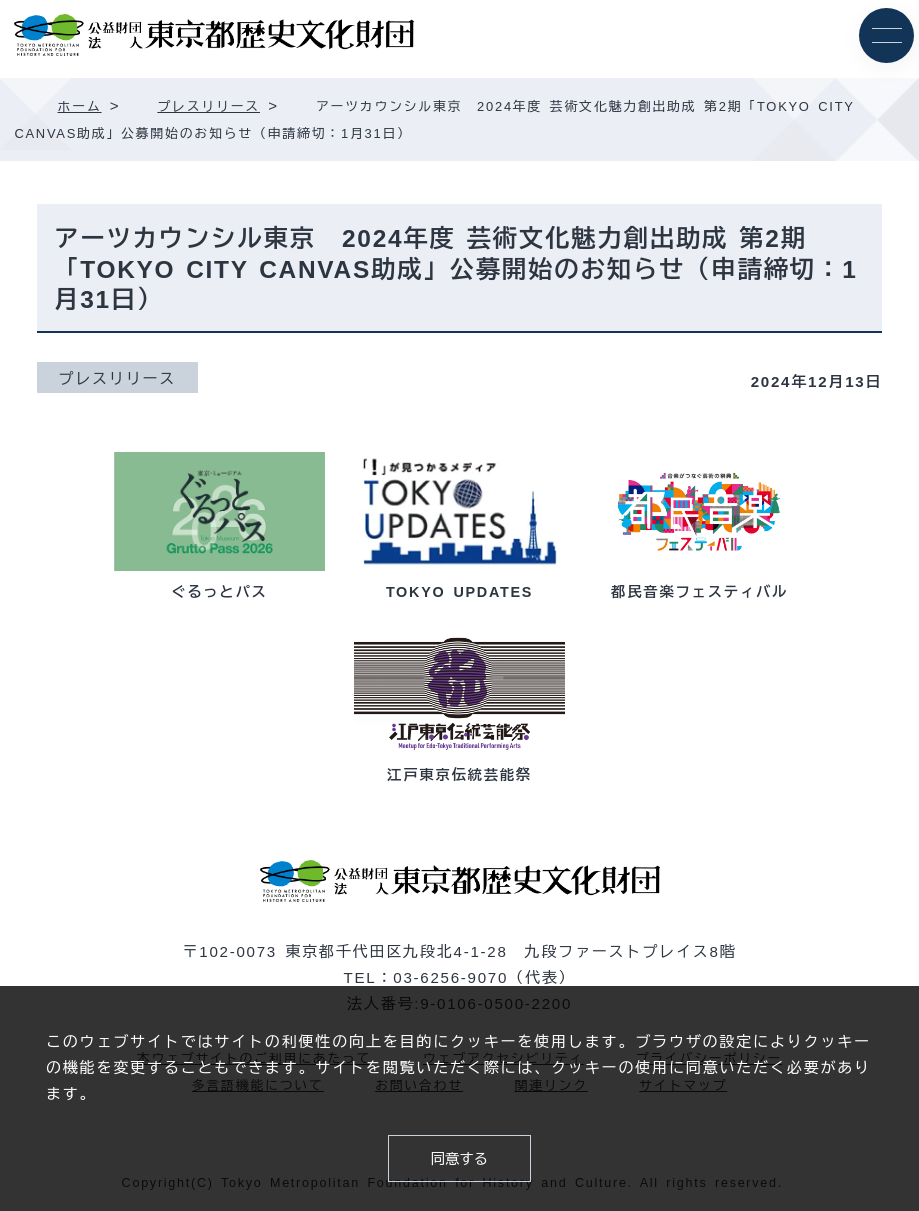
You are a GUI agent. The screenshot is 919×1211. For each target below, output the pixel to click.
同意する (460, 1159)
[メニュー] (886, 35)
